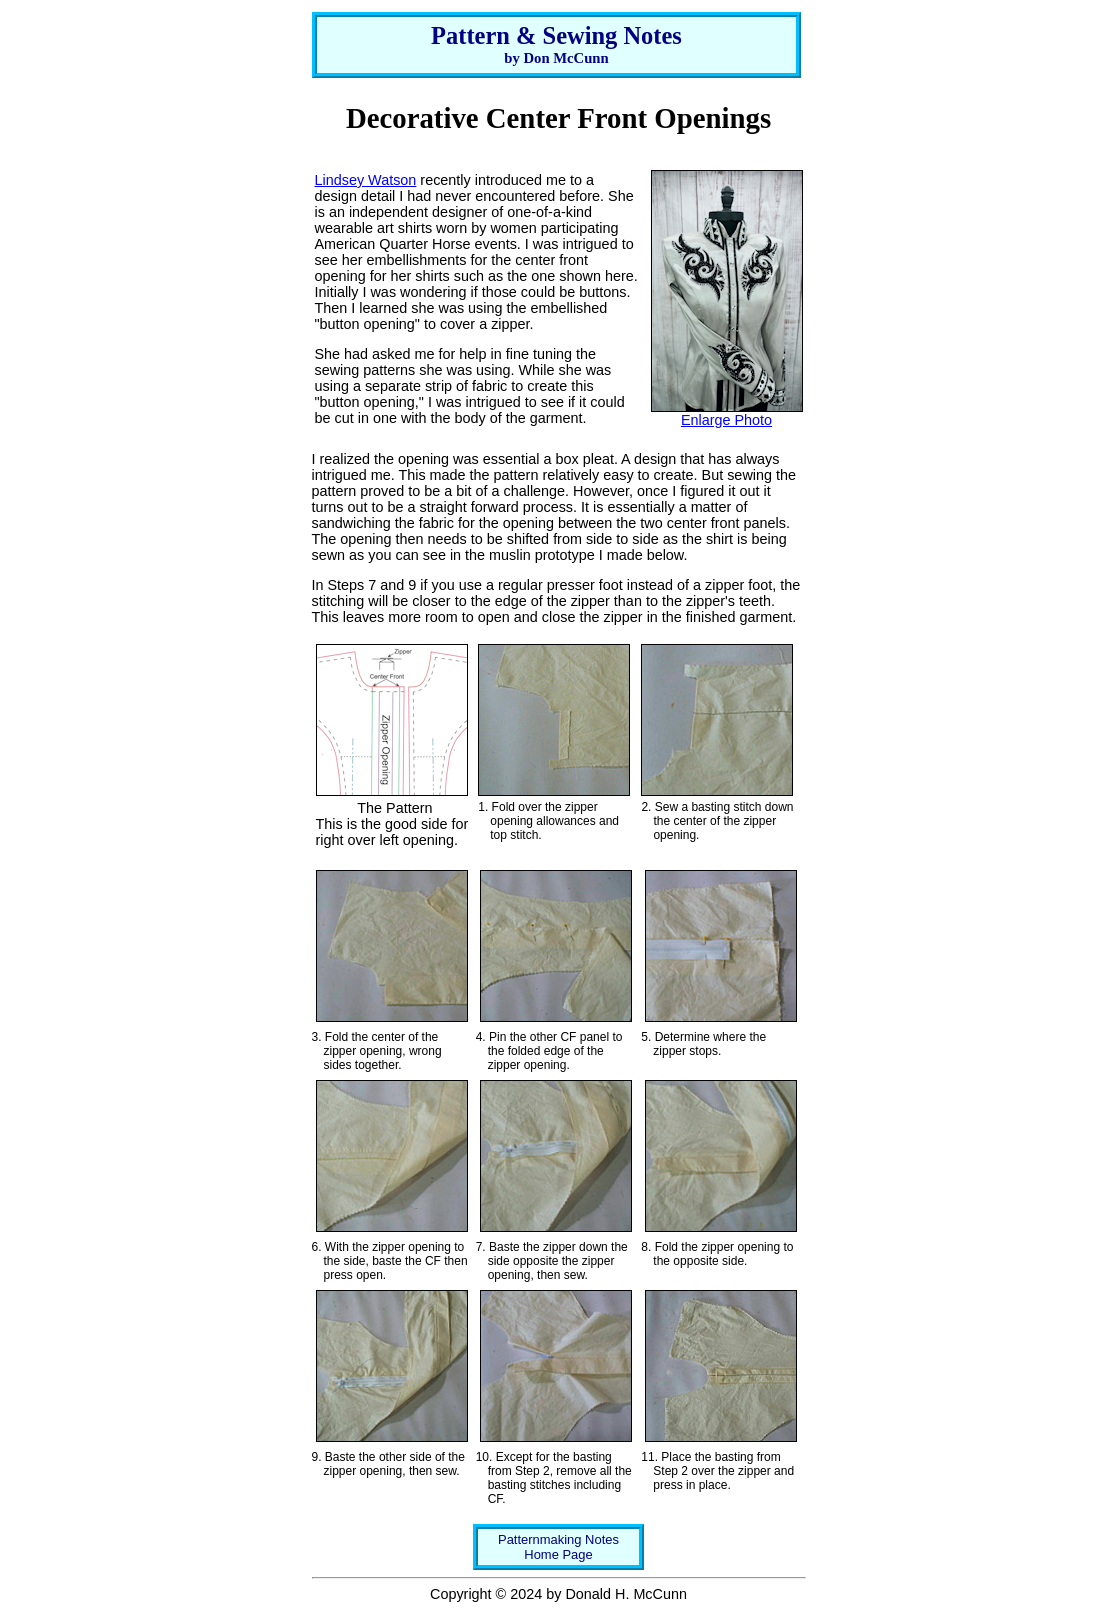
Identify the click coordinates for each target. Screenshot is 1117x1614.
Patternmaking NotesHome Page (558, 1547)
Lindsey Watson (366, 180)
